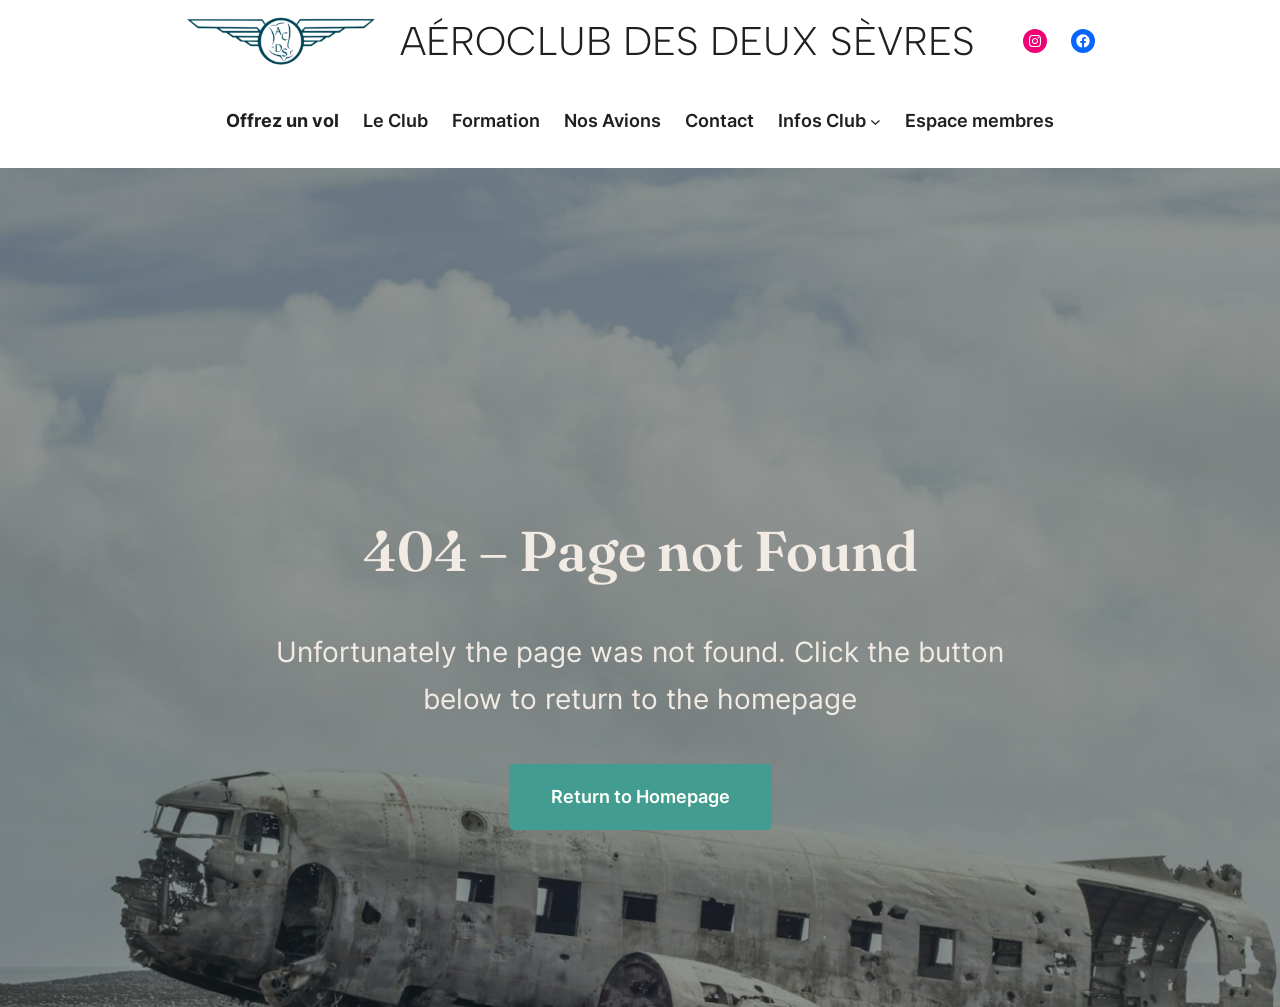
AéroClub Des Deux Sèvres (687, 41)
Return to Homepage (640, 796)
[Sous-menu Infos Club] (875, 121)
